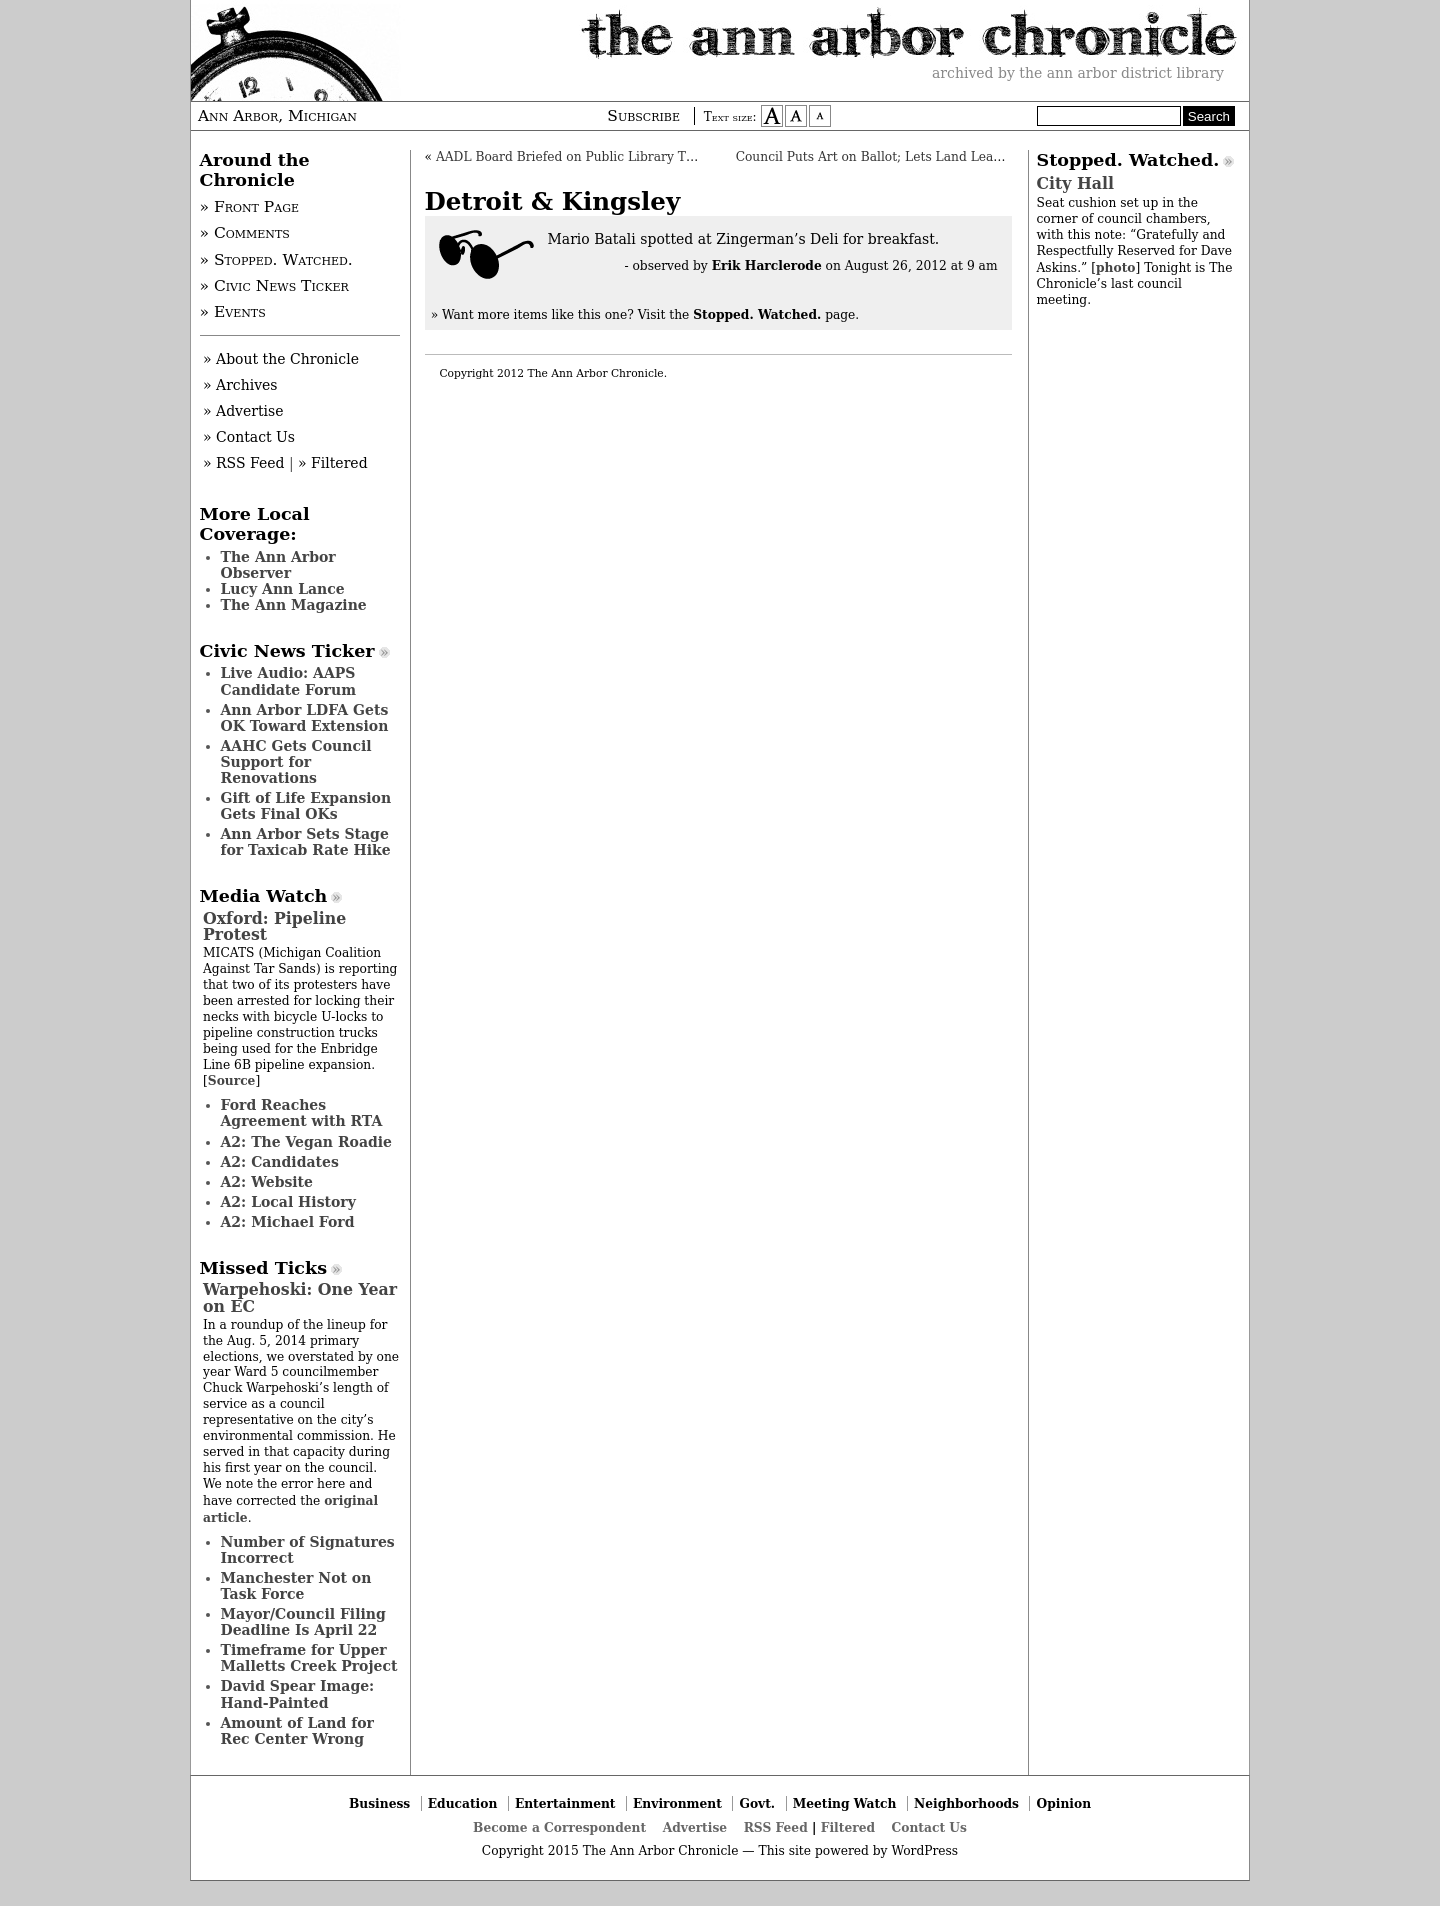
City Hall (1075, 183)
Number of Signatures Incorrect (308, 1550)
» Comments (245, 233)
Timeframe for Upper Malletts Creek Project (309, 1658)
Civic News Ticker (287, 651)
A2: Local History (288, 1202)
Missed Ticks (264, 1268)
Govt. (757, 1803)
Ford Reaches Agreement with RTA (302, 1113)
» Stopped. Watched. (276, 260)
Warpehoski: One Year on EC (300, 1297)
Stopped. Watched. (1128, 160)
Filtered (848, 1827)
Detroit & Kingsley (553, 201)
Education (463, 1803)
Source (232, 1080)
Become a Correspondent (559, 1827)
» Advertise (243, 411)
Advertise (695, 1827)
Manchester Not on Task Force (296, 1586)
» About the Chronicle (281, 359)
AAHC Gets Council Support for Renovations (296, 762)
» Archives (240, 385)
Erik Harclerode (767, 265)
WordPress (924, 1851)
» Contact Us (249, 437)
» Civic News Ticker (274, 286)
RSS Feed (776, 1827)
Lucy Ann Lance (283, 589)
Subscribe (643, 116)
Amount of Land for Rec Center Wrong (297, 1731)
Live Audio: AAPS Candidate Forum (289, 681)
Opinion (1064, 1803)
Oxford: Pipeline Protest (274, 926)
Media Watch (264, 896)
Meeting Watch (845, 1803)
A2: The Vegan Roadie (306, 1142)
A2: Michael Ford (288, 1222)
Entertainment (565, 1803)
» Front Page (250, 207)
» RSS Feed (243, 463)
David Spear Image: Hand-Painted (298, 1694)
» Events (233, 312)
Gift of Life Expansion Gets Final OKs (306, 806)
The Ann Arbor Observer (278, 565)
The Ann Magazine (294, 605)
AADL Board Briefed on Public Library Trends (578, 157)
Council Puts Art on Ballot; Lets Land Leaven (876, 157)
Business (379, 1803)
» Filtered (333, 463)
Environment (677, 1803)
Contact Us (929, 1827)
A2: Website (267, 1182)
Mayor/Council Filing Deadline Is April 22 (303, 1622)
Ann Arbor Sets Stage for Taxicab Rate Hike (306, 842)
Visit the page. (749, 315)
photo (1115, 267)
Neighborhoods (966, 1803)
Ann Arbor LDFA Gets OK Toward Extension (305, 718)
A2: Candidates (280, 1162)
